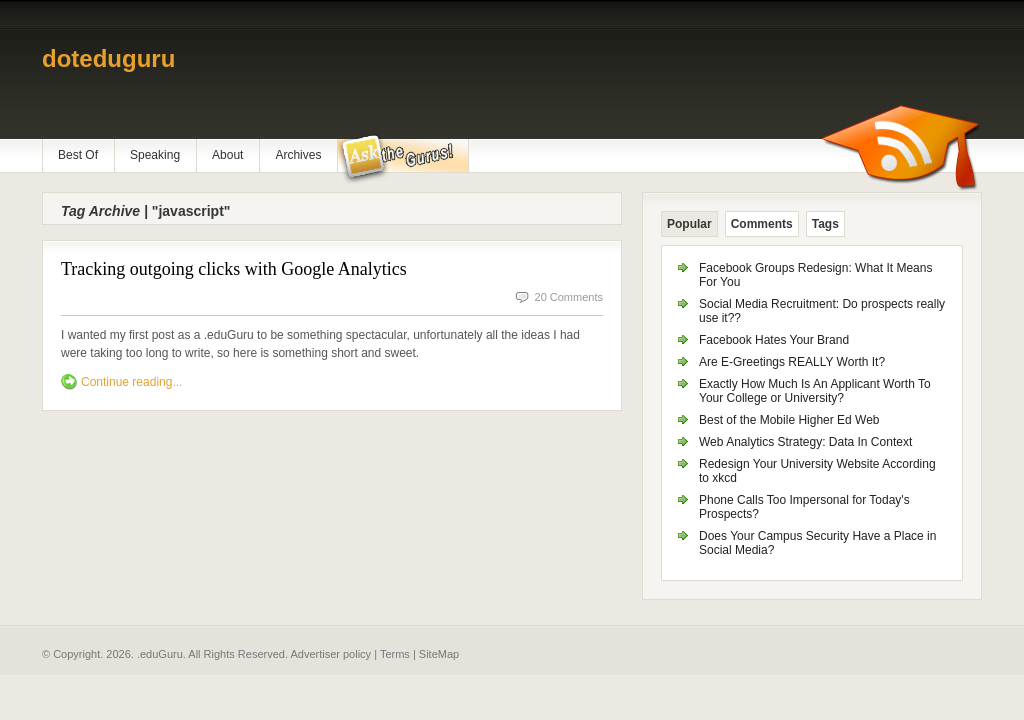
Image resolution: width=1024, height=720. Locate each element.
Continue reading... (131, 382)
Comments (762, 224)
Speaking (155, 155)
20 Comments (569, 297)
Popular (689, 224)
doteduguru (108, 58)
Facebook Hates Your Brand (774, 340)
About (227, 155)
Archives (298, 155)
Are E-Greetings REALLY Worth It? (792, 362)
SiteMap (439, 654)
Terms (395, 654)
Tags (825, 224)
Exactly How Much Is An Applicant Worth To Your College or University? (815, 391)
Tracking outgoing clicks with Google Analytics (234, 269)
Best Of (78, 155)
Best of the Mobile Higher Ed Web (789, 420)
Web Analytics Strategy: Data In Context (805, 442)
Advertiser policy (330, 654)
